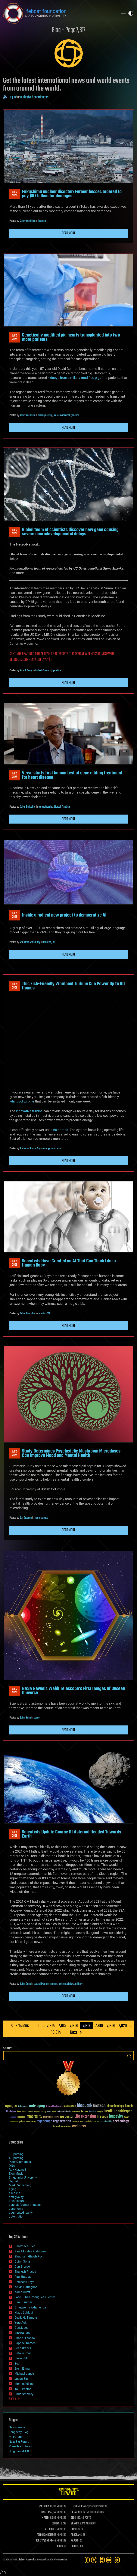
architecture (16, 2201)
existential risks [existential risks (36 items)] (64, 2112)
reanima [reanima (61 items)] (31, 2121)
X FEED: (45, 2517)
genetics (75, 415)
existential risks (66, 1984)
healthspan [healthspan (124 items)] (124, 2111)
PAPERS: (75, 2540)
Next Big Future (19, 2441)
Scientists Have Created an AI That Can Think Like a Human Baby (69, 1263)
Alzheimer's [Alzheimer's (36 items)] (23, 2106)
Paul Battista (23, 2276)
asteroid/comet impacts (46, 1984)
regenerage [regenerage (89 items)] (44, 2121)
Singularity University (23, 2177)
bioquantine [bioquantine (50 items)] (70, 2106)
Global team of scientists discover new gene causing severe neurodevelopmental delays (70, 532)
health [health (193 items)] (109, 2111)
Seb (17, 2363)
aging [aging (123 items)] (9, 2106)
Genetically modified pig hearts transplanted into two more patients (71, 337)
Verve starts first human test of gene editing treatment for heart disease (72, 775)
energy (46, 1148)
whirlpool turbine (21, 1101)
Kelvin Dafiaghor (28, 806)
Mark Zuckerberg (20, 2185)
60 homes (60, 1130)
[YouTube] (109, 2560)
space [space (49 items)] (96, 2121)
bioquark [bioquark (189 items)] (84, 2105)
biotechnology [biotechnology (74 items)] (115, 2106)
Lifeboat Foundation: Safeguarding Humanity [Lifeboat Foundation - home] (59, 13)
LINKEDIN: (46, 2512)
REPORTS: (75, 2529)
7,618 (99, 2025)
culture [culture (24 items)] (49, 2112)
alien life (14, 2193)
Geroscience (17, 2427)
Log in (12, 97)
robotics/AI (49, 942)
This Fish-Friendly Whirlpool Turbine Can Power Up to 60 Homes (73, 986)
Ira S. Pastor (22, 2389)
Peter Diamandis (20, 2162)
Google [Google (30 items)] (100, 2112)
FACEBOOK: (44, 2506)
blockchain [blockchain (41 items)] (11, 2111)
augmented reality (21, 2212)
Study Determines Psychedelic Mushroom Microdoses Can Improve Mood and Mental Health (71, 1453)
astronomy (16, 2208)
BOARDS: (75, 2523)
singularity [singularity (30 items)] (88, 2122)
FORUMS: (59, 2546)
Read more (69, 233)
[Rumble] (117, 2560)
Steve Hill (20, 2358)
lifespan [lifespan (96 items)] (102, 2116)
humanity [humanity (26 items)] (13, 2117)
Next (73, 2032)
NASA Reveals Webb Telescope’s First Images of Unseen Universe (73, 1691)
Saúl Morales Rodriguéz (30, 2251)
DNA (12, 2166)
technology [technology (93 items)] (121, 2121)
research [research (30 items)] (75, 2122)
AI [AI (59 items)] (15, 2106)
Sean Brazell (22, 2348)
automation (16, 2216)
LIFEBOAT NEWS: (79, 2506)
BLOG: (73, 2517)
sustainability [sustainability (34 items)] (106, 2122)
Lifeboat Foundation (27, 2560)
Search (129, 2055)
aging (12, 2189)
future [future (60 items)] (84, 2111)
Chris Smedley (23, 2394)
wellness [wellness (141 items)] (79, 2126)
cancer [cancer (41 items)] (30, 2111)
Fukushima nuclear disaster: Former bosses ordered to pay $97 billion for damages (72, 194)
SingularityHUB (19, 2451)
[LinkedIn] (102, 2560)
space (36, 1717)
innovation (56, 1148)
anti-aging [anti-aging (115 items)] (37, 2106)
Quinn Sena (25, 1717)
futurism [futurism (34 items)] (92, 2112)
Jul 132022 (14, 193)
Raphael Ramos (25, 2343)
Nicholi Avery (26, 670)
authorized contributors (34, 97)
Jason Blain (22, 2378)
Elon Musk (16, 2173)
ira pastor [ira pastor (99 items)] (66, 2116)
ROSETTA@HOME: (44, 2540)
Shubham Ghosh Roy (30, 942)
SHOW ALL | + (14, 2399)
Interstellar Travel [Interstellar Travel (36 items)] (51, 2117)
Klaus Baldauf (23, 2312)
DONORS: (56, 2523)
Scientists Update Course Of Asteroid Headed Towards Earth (71, 1834)
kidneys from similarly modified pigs (74, 378)
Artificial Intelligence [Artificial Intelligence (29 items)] (54, 2106)
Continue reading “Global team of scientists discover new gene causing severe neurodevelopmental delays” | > (61, 657)
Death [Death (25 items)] (54, 2112)
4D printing (16, 2158)
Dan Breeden (26, 1517)
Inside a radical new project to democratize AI (64, 915)
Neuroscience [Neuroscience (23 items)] (14, 2122)
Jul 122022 (14, 1690)
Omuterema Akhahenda (30, 2307)
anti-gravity (16, 2197)
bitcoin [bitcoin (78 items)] (129, 2106)
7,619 (111, 2025)
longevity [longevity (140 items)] (116, 2116)
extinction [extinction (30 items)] (76, 2112)
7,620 (123, 2025)
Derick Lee (21, 2327)
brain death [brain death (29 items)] (21, 2112)
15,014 (56, 2032)
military (79, 1984)
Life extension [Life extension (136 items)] (85, 2116)
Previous (22, 2025)
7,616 (74, 2025)
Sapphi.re (62, 2560)
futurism (42, 221)
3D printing (16, 2154)
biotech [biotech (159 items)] (99, 2105)
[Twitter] (94, 2560)
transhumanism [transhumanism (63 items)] (62, 2126)
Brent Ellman (22, 2368)
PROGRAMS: (76, 2535)
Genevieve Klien (27, 221)
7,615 (62, 2025)
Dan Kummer (23, 2302)
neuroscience (41, 1517)
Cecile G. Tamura (25, 2317)
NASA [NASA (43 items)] (126, 2117)
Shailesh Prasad (25, 2271)
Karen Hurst (22, 2292)
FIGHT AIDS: (48, 2529)
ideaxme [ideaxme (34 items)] (21, 2117)
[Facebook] (87, 2560)
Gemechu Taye (24, 2282)
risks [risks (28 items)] (81, 2122)
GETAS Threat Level (68, 2492)
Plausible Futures (20, 2446)
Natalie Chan (23, 2353)
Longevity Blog (19, 2432)
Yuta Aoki (20, 2322)
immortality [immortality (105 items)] (34, 2116)
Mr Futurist (16, 2437)
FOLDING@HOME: (45, 2535)
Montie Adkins (23, 2384)
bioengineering (45, 415)
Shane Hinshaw (24, 2338)
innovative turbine (29, 1111)
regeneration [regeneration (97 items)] (62, 2121)
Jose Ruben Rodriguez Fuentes (34, 2297)
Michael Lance (24, 2373)
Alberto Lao (22, 2333)
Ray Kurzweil (17, 2169)
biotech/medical (62, 415)
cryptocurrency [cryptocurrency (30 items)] (40, 2112)
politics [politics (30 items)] (22, 2122)
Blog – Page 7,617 (68, 30)
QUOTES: (75, 2546)
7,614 (51, 2025)
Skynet (13, 2181)
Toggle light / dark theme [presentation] (130, 13)
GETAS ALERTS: (78, 2512)
